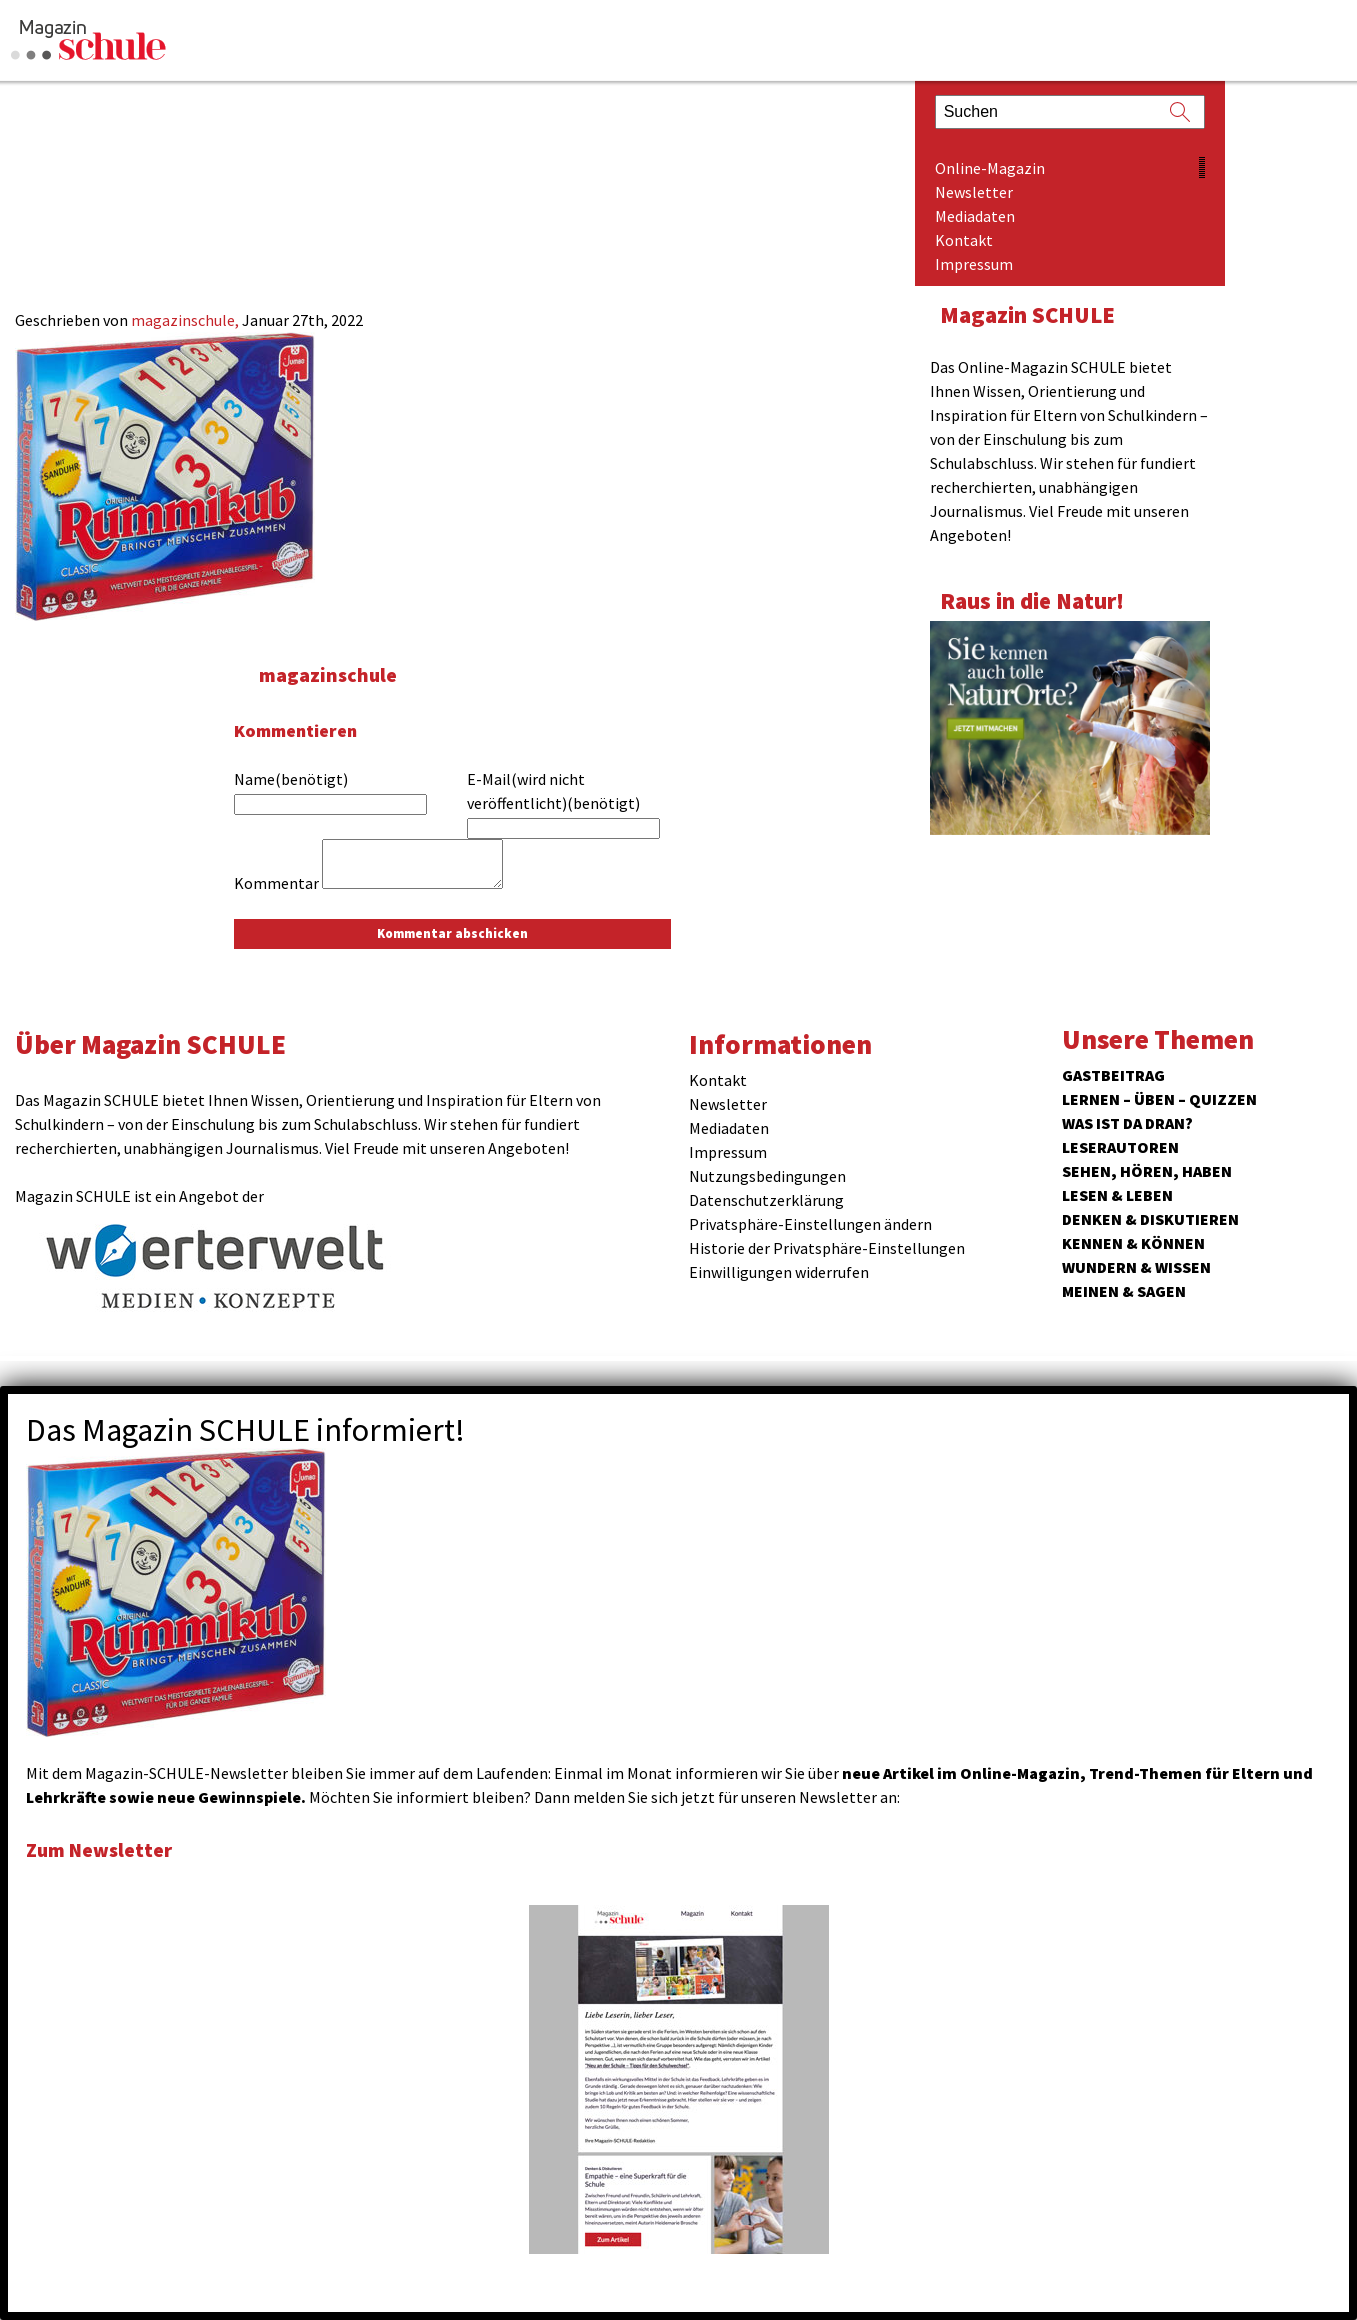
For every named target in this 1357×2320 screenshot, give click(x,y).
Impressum (974, 264)
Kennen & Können (1133, 1243)
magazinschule (336, 673)
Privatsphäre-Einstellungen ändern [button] (810, 1224)
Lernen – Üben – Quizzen (1159, 1099)
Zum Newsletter (110, 1848)
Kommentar (276, 883)
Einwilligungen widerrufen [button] (779, 1272)
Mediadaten (975, 216)
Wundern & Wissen (1136, 1267)
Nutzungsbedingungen (767, 1176)
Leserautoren (1120, 1147)
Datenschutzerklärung (766, 1200)
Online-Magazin (990, 168)
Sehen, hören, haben (1147, 1171)
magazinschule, (186, 320)
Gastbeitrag (1113, 1075)
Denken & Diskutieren (1150, 1219)
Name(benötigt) (291, 779)
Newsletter (974, 192)
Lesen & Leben (1117, 1195)
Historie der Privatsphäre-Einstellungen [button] (827, 1248)
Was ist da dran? (1127, 1123)
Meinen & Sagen (1124, 1291)
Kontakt (964, 240)
